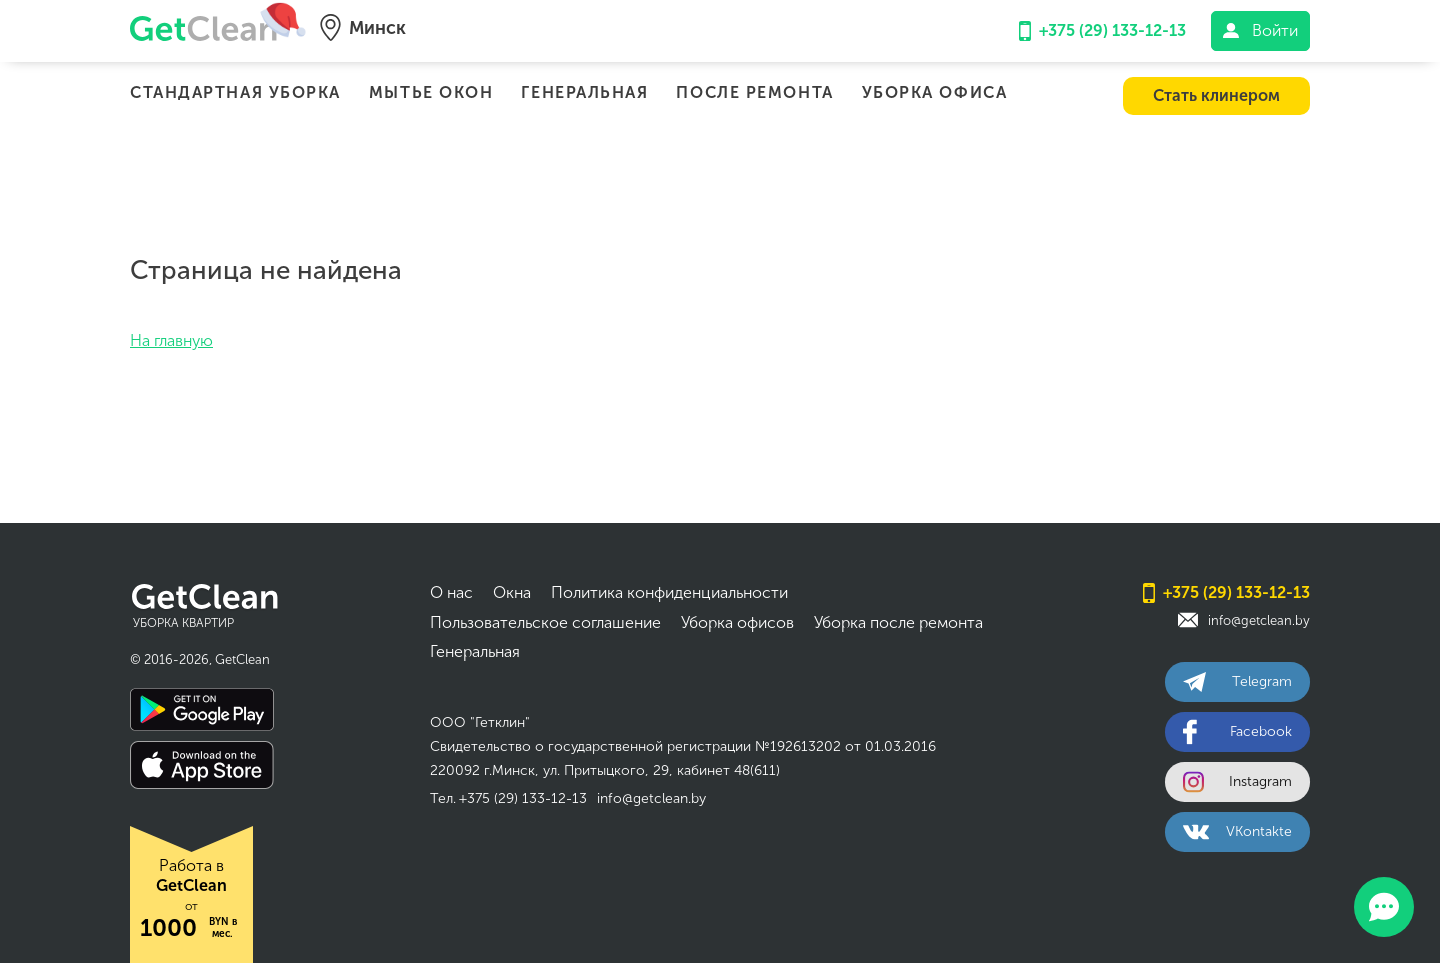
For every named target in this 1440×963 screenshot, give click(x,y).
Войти (1260, 30)
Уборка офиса (935, 92)
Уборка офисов (737, 622)
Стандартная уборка (235, 92)
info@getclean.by (651, 798)
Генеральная (584, 92)
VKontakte (1237, 831)
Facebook (1237, 731)
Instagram (1237, 781)
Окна (512, 592)
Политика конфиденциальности (669, 592)
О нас (451, 592)
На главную (171, 340)
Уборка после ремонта (898, 622)
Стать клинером (1216, 95)
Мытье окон (431, 92)
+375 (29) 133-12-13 (1102, 31)
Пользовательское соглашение (545, 622)
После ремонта (754, 92)
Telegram (1237, 681)
